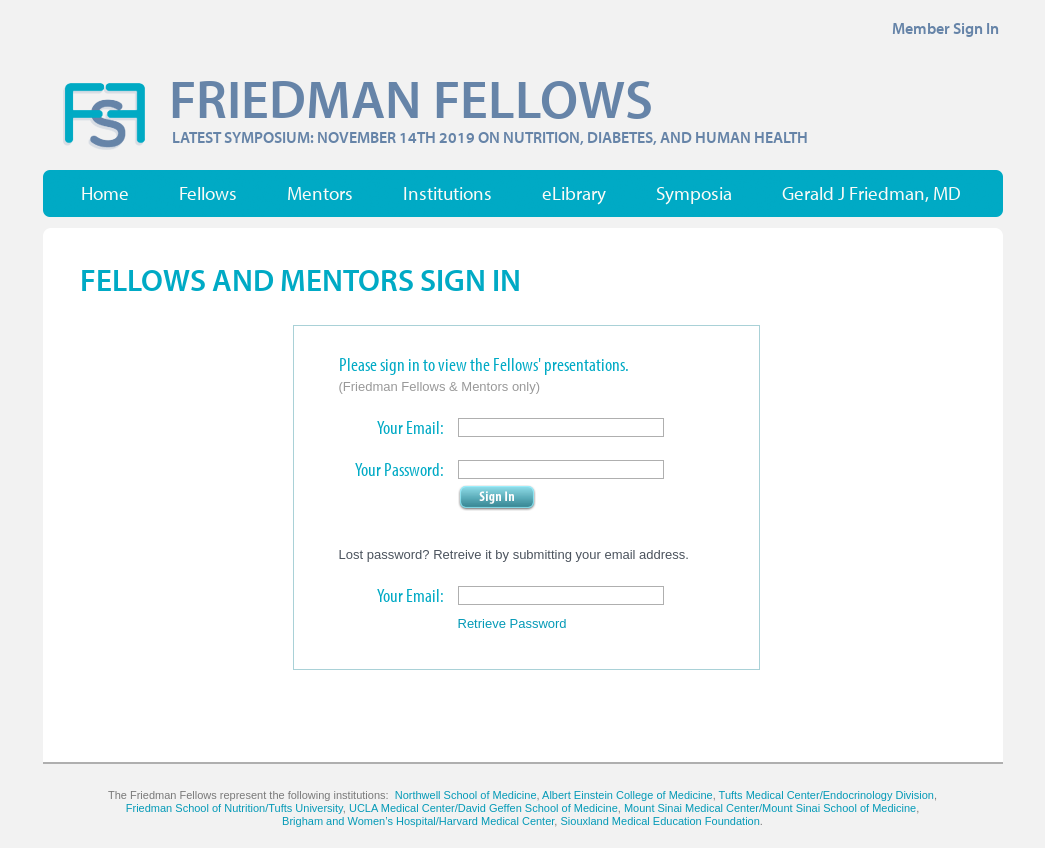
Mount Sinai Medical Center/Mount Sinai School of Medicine (770, 808)
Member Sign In (945, 28)
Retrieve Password (512, 623)
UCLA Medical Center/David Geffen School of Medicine (483, 808)
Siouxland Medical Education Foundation (659, 821)
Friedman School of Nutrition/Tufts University (234, 808)
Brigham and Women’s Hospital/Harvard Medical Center (418, 821)
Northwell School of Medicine (466, 795)
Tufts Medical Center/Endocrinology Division (826, 795)
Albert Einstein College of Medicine (627, 795)
